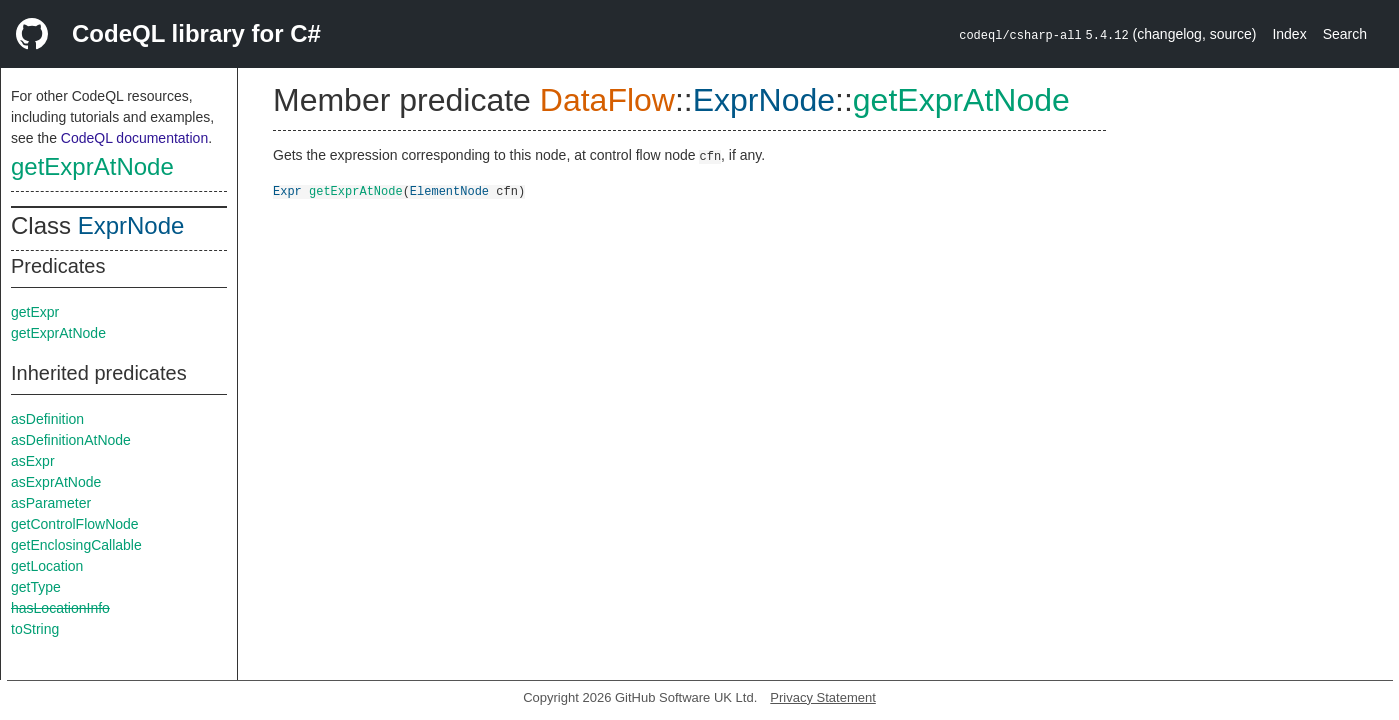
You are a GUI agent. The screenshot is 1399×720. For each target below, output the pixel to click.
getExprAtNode (92, 166)
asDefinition (47, 419)
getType (36, 587)
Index (1289, 34)
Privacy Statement (823, 697)
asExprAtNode (56, 482)
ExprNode (131, 225)
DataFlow (607, 100)
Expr (287, 190)
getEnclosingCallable (76, 545)
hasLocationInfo (60, 608)
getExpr (35, 312)
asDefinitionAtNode (71, 440)
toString (35, 629)
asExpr (33, 461)
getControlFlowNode (75, 524)
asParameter (51, 503)
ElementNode (449, 190)
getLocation (47, 566)
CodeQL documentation (134, 138)
